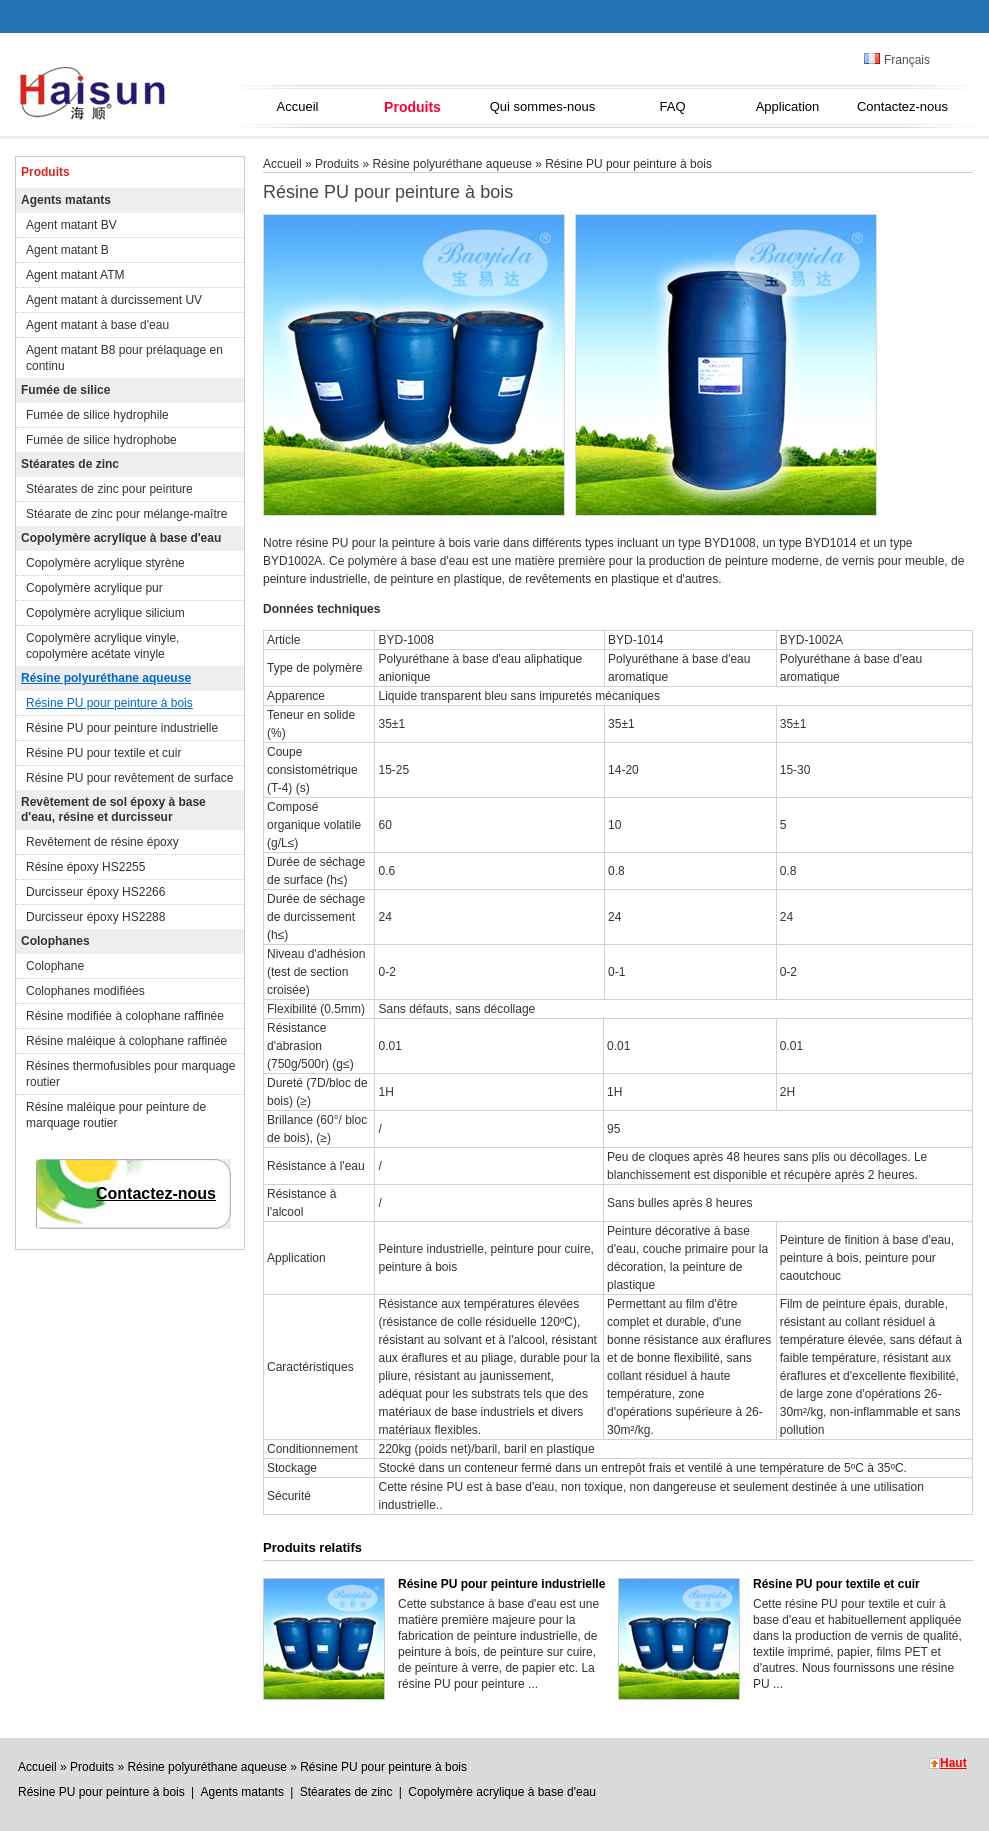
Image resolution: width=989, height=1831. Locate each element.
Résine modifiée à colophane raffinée (125, 1016)
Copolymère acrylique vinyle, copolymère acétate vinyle (102, 646)
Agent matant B (67, 250)
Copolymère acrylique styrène (105, 563)
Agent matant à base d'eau (97, 325)
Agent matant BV (71, 225)
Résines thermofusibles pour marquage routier (130, 1074)
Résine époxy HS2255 (85, 867)
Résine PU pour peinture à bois (109, 703)
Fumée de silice (65, 390)
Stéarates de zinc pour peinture (109, 489)
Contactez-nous (902, 106)
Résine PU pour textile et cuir (103, 753)
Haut (953, 1763)
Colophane (55, 966)
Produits (412, 107)
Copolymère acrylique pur (94, 588)
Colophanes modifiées (85, 991)
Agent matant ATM (75, 275)
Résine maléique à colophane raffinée (126, 1041)
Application (788, 106)
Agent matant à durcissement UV (114, 300)
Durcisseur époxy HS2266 (95, 892)
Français (897, 60)
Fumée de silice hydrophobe (101, 440)
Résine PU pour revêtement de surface (129, 778)
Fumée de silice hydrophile (97, 415)
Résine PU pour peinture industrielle (122, 728)
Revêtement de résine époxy (102, 842)
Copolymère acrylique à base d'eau (121, 538)
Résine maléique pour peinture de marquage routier (116, 1115)
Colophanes (55, 941)
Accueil (298, 106)
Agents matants (66, 200)
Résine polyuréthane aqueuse (106, 678)
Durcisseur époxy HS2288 (95, 917)
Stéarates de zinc (70, 464)
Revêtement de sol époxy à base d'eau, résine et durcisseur (113, 809)
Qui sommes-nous (542, 106)
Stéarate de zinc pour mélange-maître (126, 514)
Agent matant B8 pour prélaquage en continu (124, 358)
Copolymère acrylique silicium (105, 613)
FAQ (672, 106)
